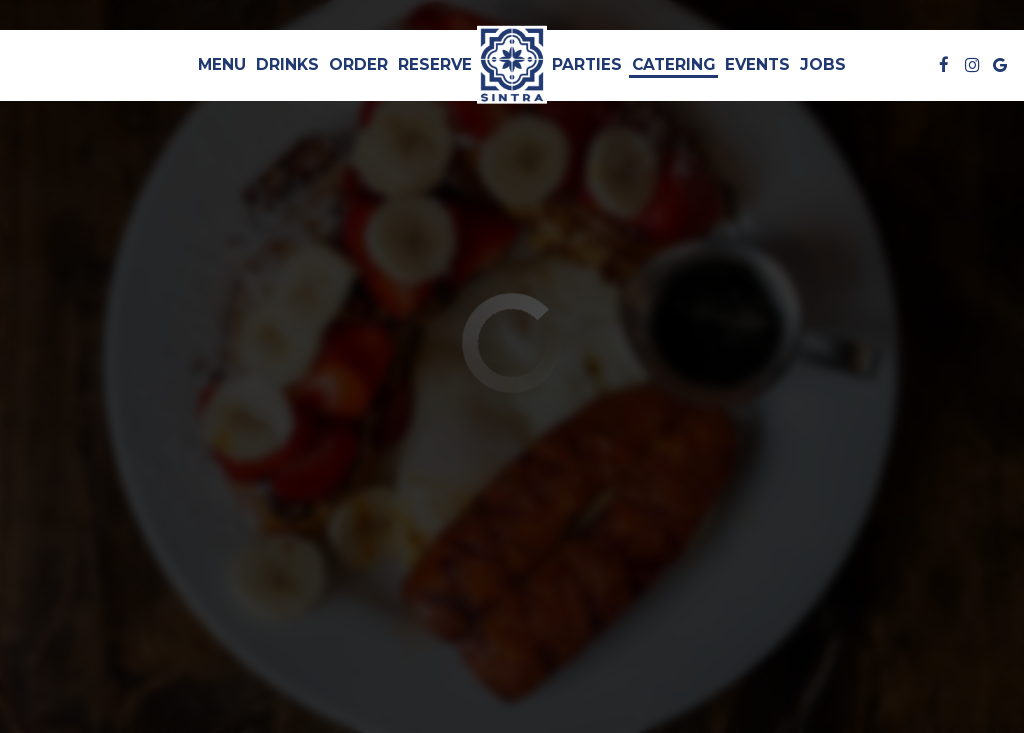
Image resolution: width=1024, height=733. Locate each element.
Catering (673, 64)
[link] (512, 65)
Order (358, 64)
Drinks (287, 64)
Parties (587, 64)
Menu (222, 64)
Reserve (435, 64)
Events (757, 64)
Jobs (823, 64)
